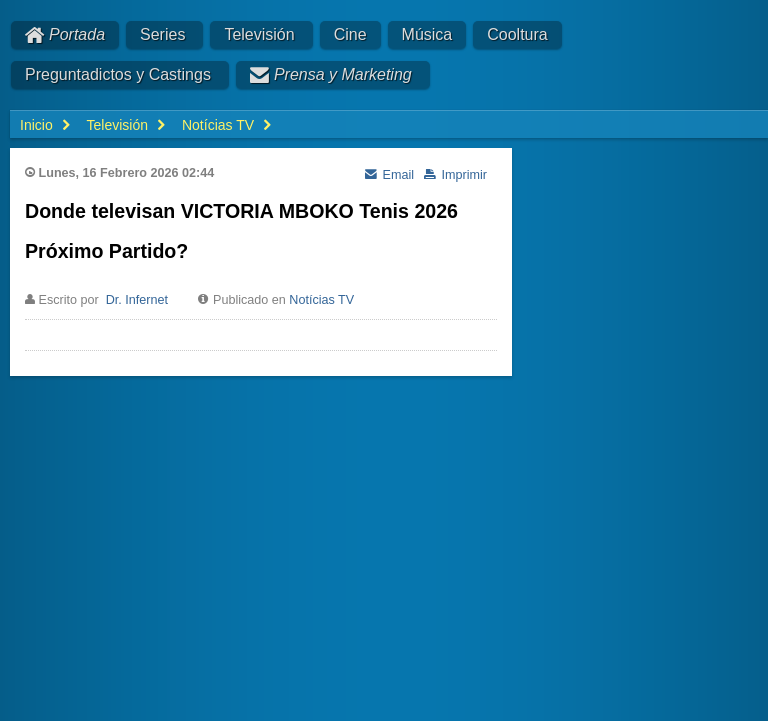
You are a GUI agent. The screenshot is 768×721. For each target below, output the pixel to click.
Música (427, 34)
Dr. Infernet (137, 300)
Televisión (259, 34)
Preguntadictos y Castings (118, 74)
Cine (350, 34)
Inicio (36, 125)
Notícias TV (321, 300)
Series (162, 34)
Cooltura (517, 34)
